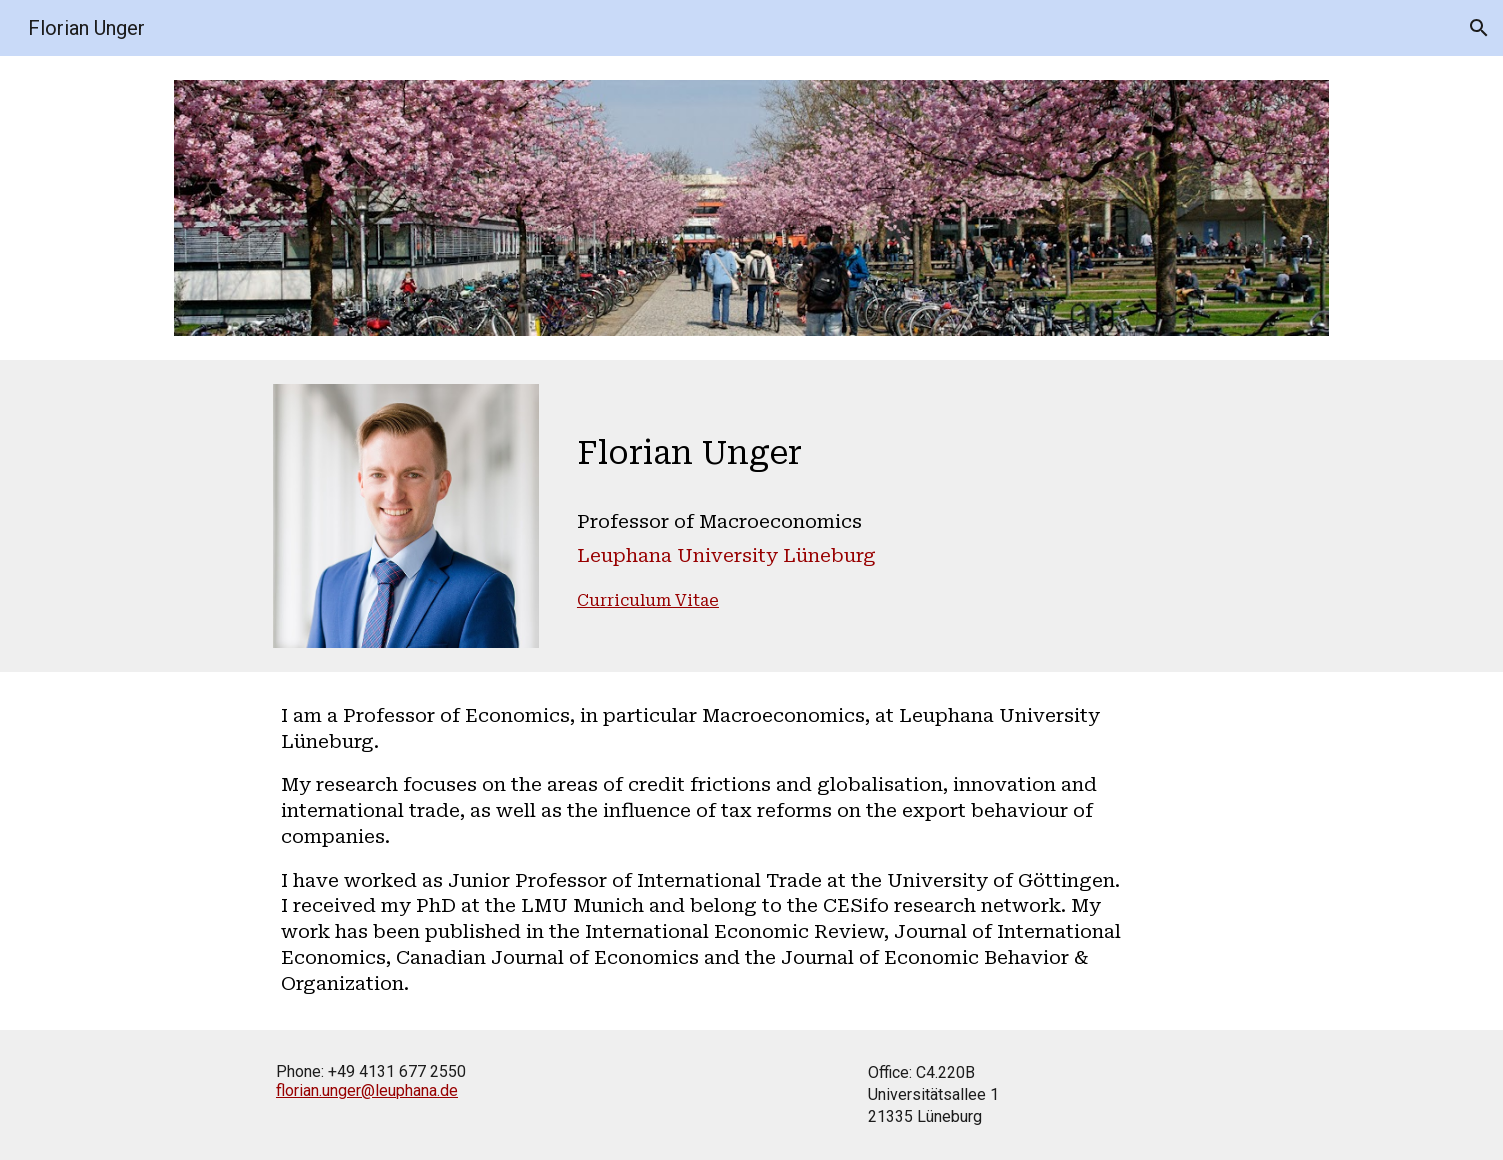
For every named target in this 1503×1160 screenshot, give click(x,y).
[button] (1479, 28)
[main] (850, 510)
